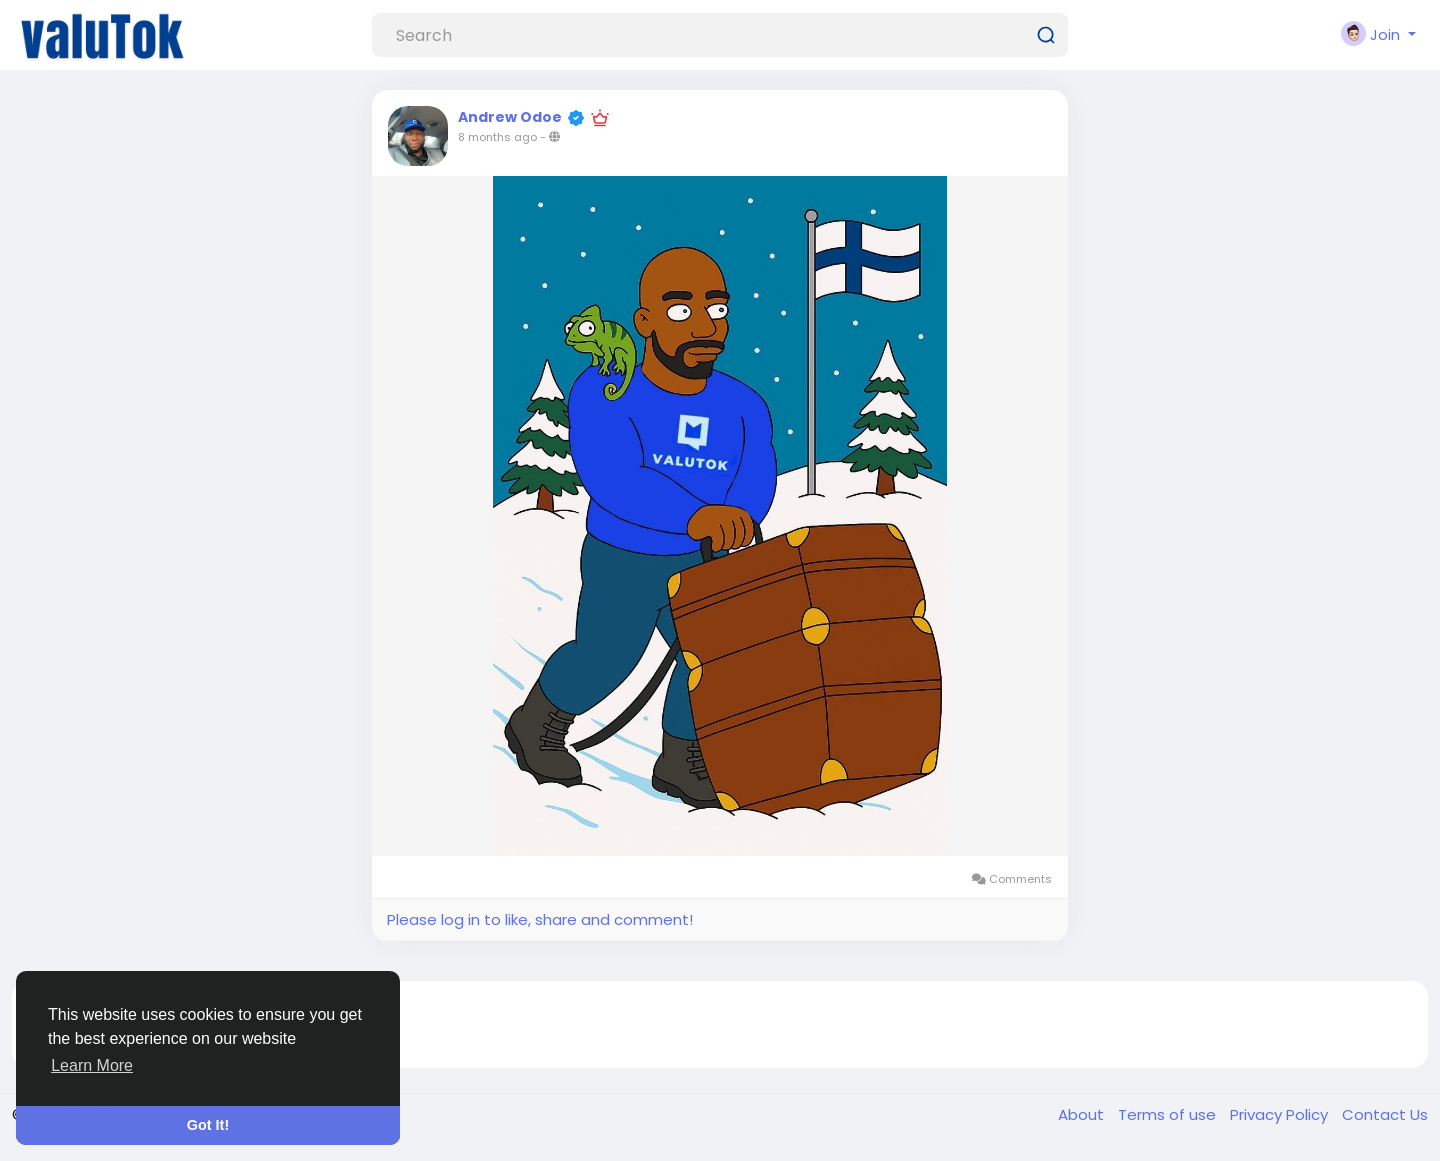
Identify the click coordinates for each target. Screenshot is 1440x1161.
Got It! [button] (208, 1125)
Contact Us (1385, 1114)
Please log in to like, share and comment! (540, 919)
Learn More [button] (92, 1065)
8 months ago (497, 137)
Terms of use (1169, 1114)
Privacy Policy (1281, 1114)
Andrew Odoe (510, 117)
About (1083, 1114)
